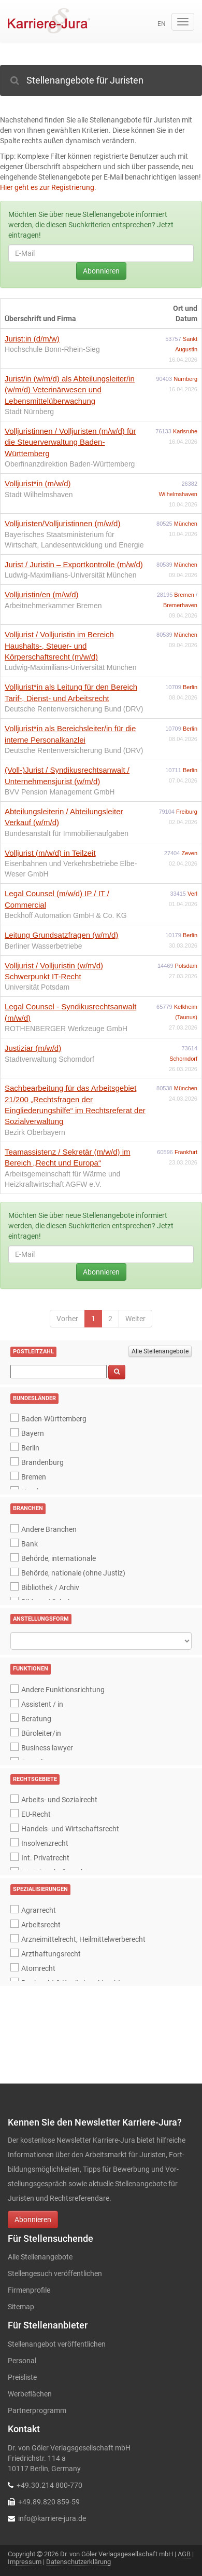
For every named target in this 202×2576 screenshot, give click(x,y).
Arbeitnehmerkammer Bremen (53, 605)
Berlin (190, 687)
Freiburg (186, 812)
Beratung (36, 1719)
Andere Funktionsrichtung (63, 1690)
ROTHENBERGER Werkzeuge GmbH (66, 1028)
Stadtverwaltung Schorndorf (49, 1059)
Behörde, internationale (58, 1558)
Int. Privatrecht (45, 1858)
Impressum (24, 2562)
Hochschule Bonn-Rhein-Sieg (52, 349)
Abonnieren (101, 271)
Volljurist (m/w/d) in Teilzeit (50, 852)
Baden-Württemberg (53, 1419)
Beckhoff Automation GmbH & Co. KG (66, 915)
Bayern (32, 1433)
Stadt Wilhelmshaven (39, 494)
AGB (184, 2554)
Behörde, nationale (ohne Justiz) (73, 1573)
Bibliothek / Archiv (50, 1587)
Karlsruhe (185, 431)
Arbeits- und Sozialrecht (59, 1800)
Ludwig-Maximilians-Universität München (70, 575)
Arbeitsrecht (41, 1925)
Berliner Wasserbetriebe (43, 946)
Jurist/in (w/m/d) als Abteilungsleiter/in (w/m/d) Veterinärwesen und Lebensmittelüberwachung (70, 389)
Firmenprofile (29, 2290)
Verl (192, 893)
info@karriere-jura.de (52, 2518)
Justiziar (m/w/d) (33, 1048)
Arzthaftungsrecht (51, 1954)
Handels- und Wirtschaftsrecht (70, 1829)
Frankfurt (186, 1152)
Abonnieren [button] (33, 2219)
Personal (22, 2360)
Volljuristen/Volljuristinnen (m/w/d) (62, 523)
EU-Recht (36, 1814)
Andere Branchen (49, 1529)
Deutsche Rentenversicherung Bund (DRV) (74, 709)
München (185, 523)
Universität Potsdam (37, 987)
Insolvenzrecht (44, 1843)
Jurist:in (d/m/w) (32, 338)
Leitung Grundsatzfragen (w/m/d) (61, 934)
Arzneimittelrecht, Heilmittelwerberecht (83, 1939)
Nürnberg (185, 379)
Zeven (189, 853)
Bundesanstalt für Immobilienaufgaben (66, 833)
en (161, 24)
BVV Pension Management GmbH (59, 792)
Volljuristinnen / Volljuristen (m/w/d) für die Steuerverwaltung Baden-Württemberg (70, 442)
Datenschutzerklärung (78, 2562)
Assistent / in (42, 1704)
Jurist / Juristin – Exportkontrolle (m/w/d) (74, 564)
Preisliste (22, 2377)
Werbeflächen (30, 2394)
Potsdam (186, 966)
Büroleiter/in (41, 1733)
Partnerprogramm (37, 2410)
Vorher (67, 1318)
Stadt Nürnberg (29, 411)
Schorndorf (183, 1059)
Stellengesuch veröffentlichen (55, 2273)
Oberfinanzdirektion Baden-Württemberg (70, 464)
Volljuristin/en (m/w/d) (42, 594)
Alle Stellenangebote (160, 1351)
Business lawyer (47, 1748)
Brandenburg (42, 1462)
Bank (29, 1544)
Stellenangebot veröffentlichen (57, 2344)
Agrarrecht (38, 1910)
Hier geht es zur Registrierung (47, 187)
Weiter (135, 1318)
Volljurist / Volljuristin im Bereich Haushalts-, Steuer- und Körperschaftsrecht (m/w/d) (59, 645)
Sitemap (21, 2307)
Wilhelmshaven (177, 494)
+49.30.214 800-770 (49, 2485)
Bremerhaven (180, 605)
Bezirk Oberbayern (35, 1132)
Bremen (185, 595)
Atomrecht (38, 1968)
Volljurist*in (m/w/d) (38, 483)
